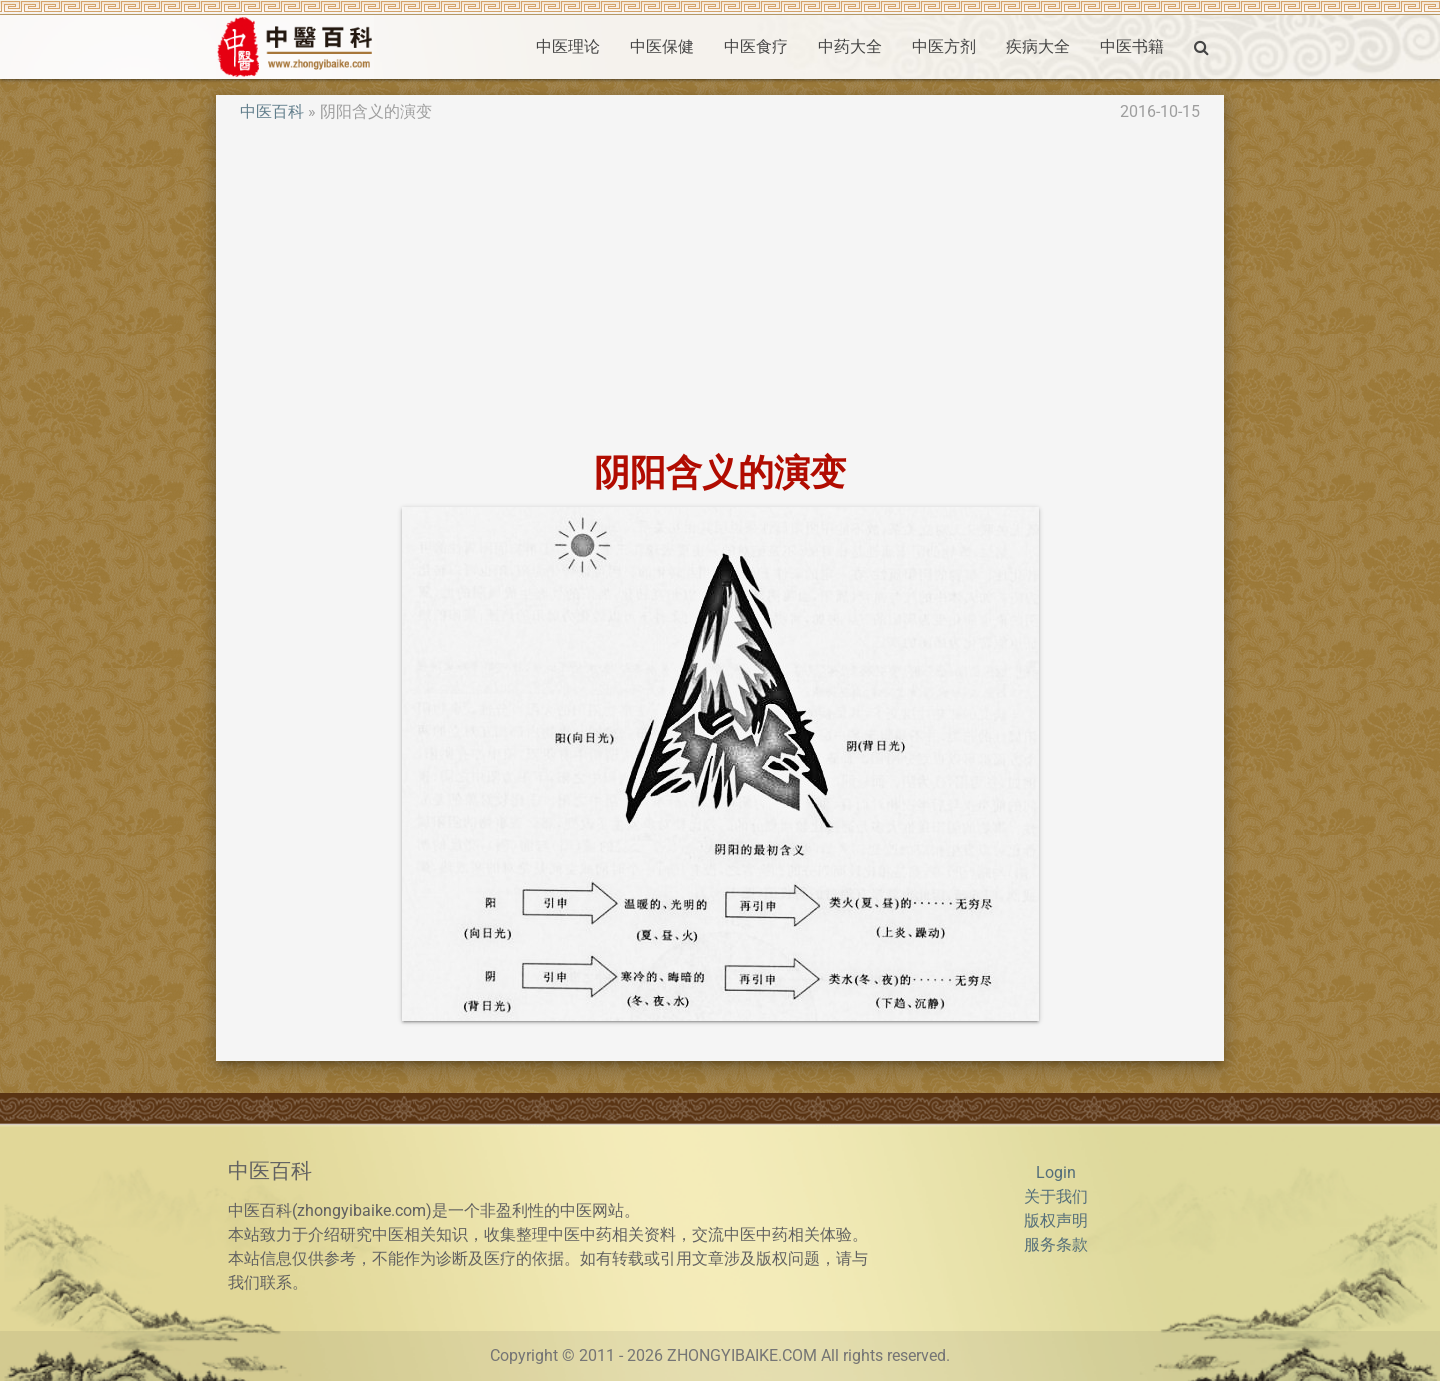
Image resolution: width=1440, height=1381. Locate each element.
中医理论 (568, 46)
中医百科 (272, 111)
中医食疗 (756, 46)
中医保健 (662, 46)
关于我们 (1056, 1196)
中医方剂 (944, 46)
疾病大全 (1038, 46)
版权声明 (1056, 1220)
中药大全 (850, 46)
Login (1056, 1172)
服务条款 (1056, 1244)
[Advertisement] (720, 288)
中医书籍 (1132, 46)
